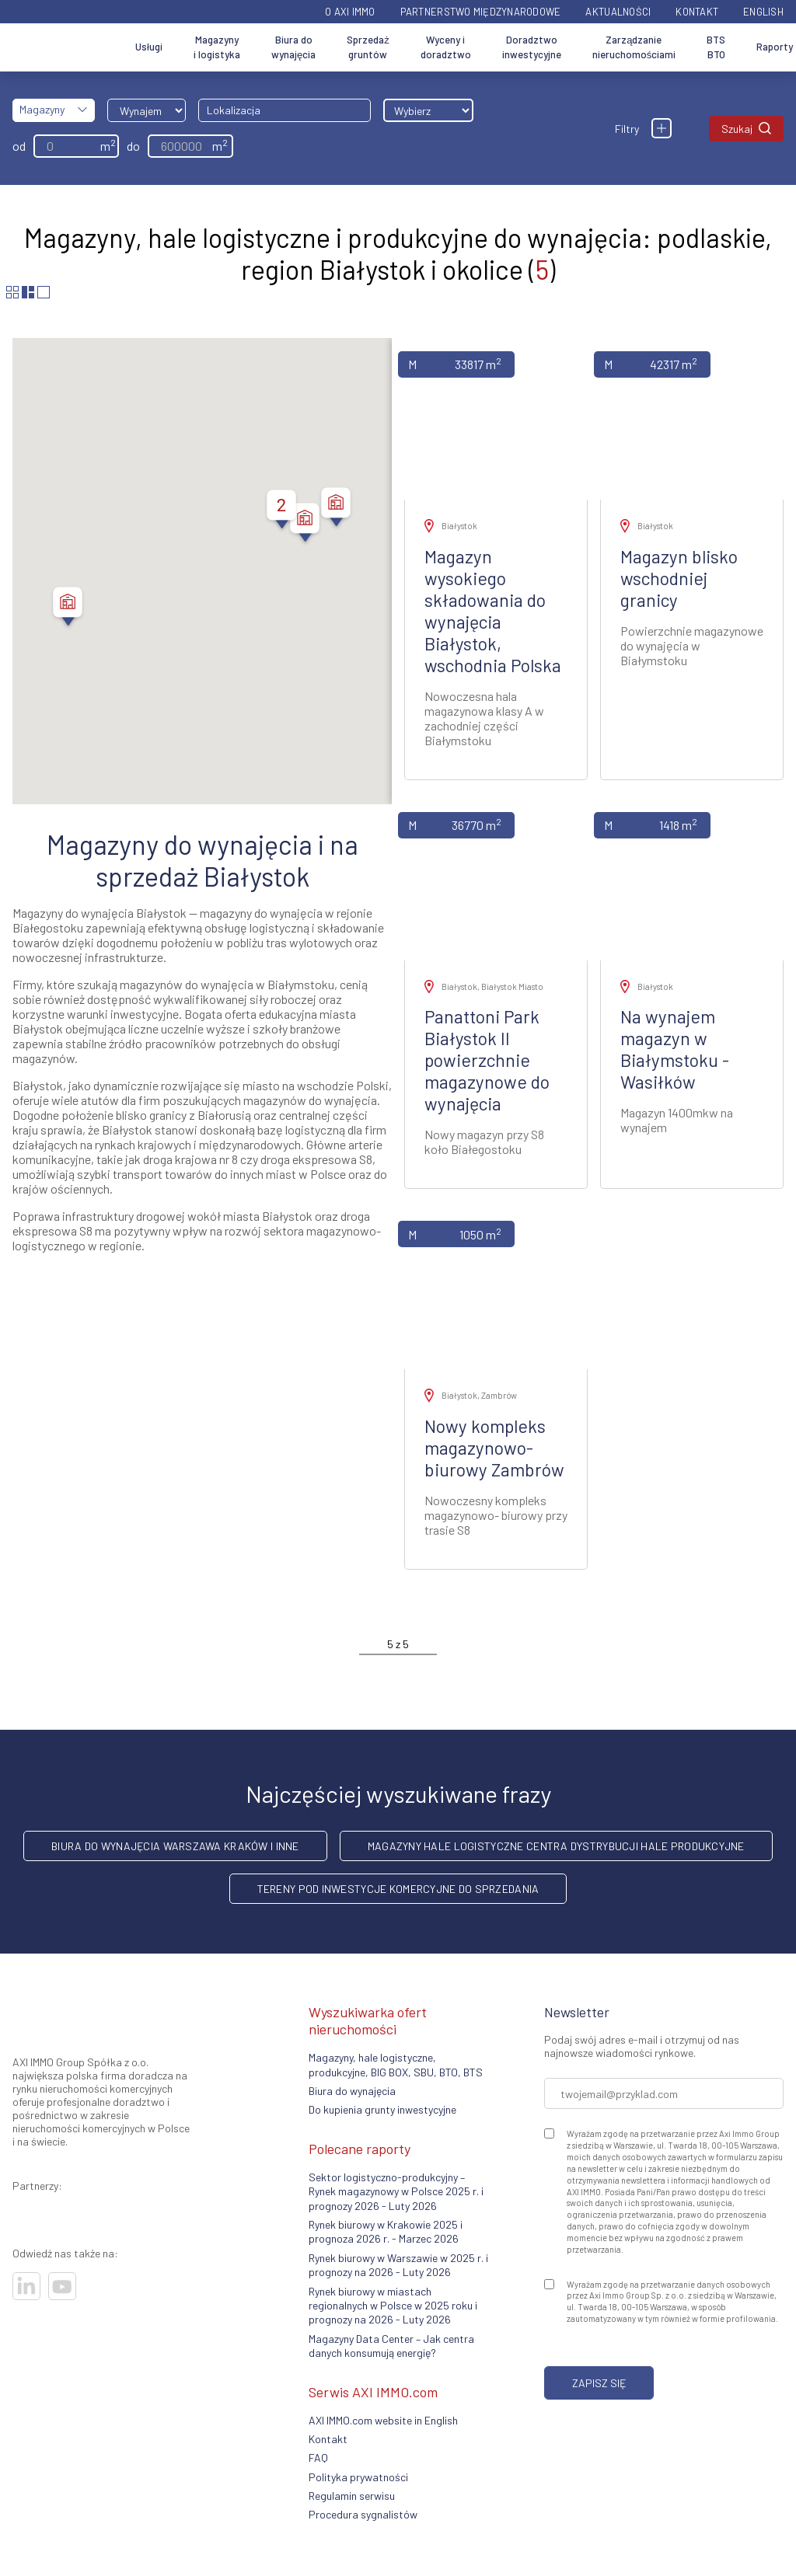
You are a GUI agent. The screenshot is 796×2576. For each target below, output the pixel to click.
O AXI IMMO (350, 11)
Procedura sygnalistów (363, 2514)
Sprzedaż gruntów (368, 47)
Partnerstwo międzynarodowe (480, 11)
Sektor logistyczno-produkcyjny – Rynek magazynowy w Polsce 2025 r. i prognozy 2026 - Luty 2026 (396, 2191)
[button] (336, 509)
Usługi (148, 46)
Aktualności (618, 11)
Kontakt (697, 11)
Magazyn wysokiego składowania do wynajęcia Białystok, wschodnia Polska (492, 611)
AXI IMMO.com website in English (383, 2420)
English (763, 11)
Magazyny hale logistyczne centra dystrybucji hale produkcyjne (556, 1846)
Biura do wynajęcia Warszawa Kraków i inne (174, 1846)
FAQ (318, 2457)
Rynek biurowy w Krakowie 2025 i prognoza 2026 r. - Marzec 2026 (386, 2231)
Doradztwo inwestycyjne (531, 47)
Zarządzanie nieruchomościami (634, 47)
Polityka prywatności (358, 2477)
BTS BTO (716, 47)
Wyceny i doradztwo (446, 47)
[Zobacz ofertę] (496, 419)
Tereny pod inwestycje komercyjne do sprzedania (398, 1888)
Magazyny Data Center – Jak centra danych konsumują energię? (391, 2345)
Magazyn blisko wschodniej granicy (679, 578)
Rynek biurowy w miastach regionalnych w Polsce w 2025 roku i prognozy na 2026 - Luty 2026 (393, 2306)
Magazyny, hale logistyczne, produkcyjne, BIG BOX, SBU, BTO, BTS (396, 2064)
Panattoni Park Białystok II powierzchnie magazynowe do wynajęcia (487, 1060)
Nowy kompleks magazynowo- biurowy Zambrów (494, 1447)
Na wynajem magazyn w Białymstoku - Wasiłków (674, 1049)
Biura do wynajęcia (293, 47)
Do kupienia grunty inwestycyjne (382, 2109)
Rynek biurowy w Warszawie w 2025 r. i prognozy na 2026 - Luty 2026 (398, 2264)
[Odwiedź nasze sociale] (26, 2286)
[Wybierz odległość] (428, 110)
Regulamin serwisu (352, 2495)
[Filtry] (661, 128)
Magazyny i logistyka (217, 47)
